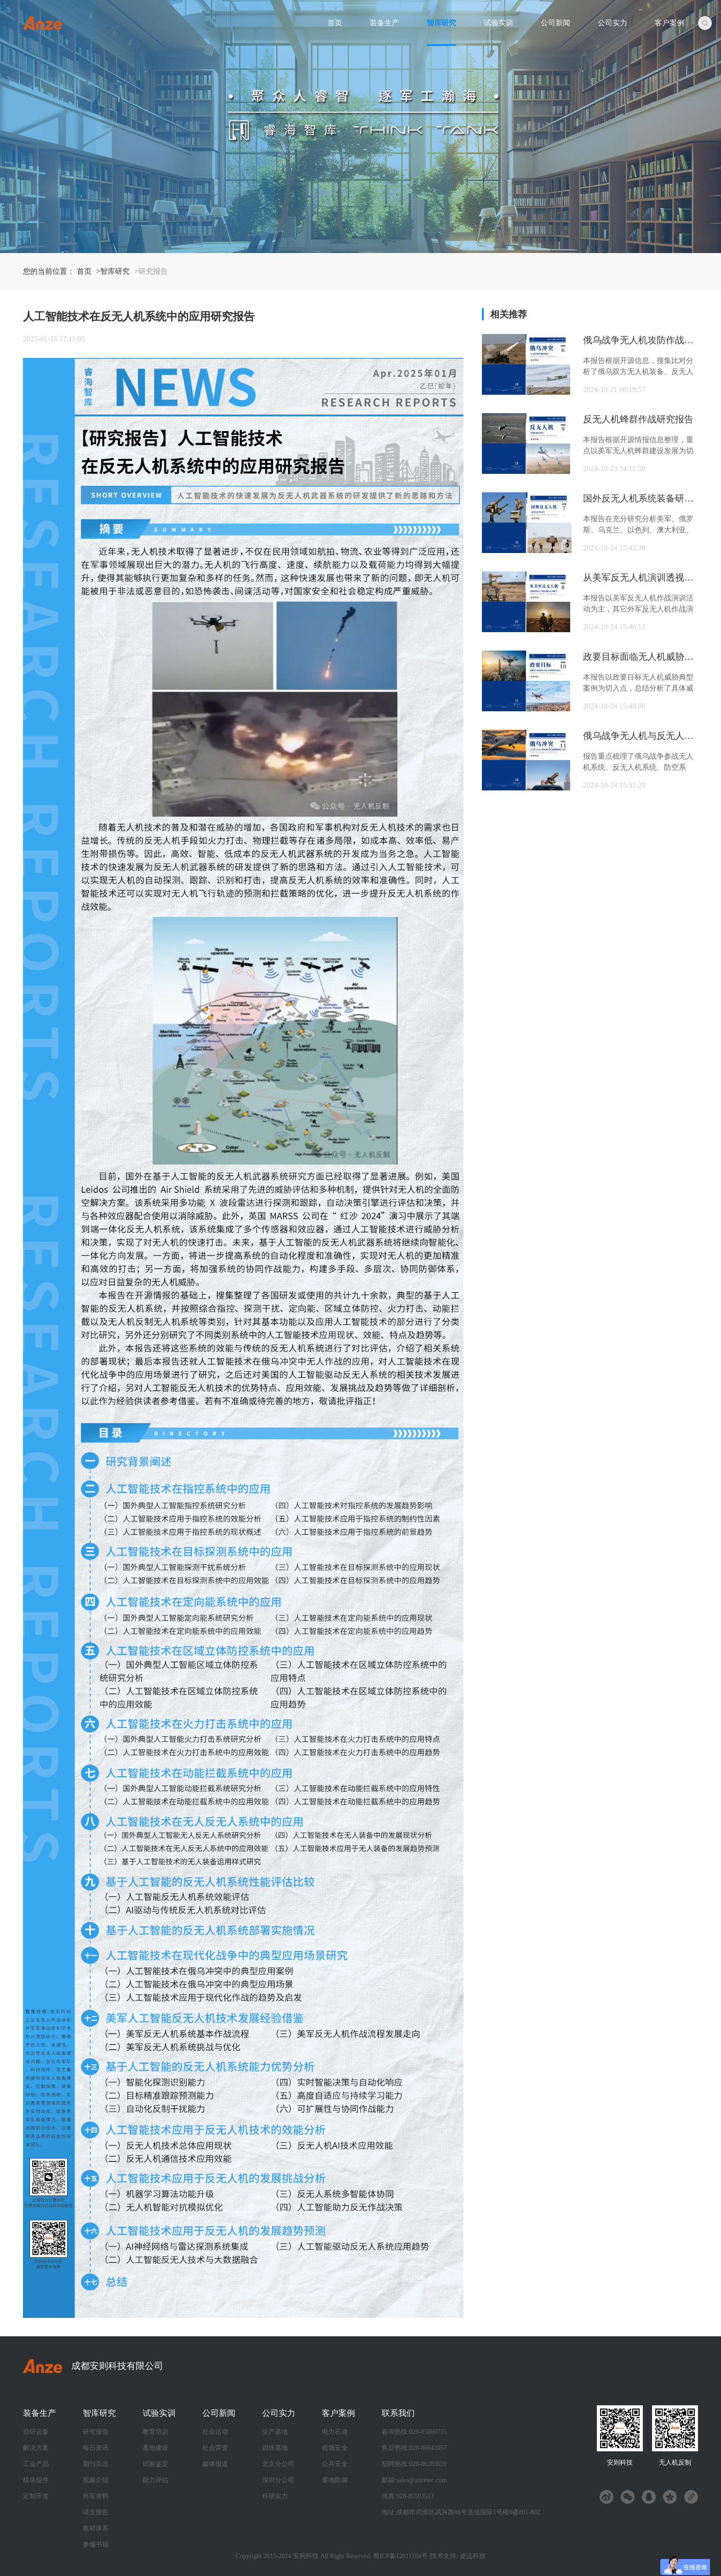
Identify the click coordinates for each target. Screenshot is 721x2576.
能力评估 (155, 2480)
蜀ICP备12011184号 (400, 2556)
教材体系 (96, 2528)
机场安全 (335, 2447)
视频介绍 (96, 2480)
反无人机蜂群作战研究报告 (638, 419)
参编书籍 (96, 2544)
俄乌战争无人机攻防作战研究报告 (640, 340)
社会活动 (215, 2431)
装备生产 (384, 23)
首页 (334, 23)
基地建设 (155, 2447)
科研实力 (275, 2496)
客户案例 (669, 23)
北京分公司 (278, 2464)
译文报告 (96, 2512)
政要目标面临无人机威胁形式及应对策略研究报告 (640, 656)
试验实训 (498, 23)
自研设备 (36, 2431)
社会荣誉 (215, 2447)
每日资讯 (96, 2447)
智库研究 (441, 23)
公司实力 (612, 23)
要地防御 (335, 2480)
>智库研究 (113, 271)
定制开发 (36, 2496)
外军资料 (96, 2496)
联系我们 (398, 2413)
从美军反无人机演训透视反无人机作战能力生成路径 (640, 577)
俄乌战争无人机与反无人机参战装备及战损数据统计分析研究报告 (640, 736)
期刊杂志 (96, 2464)
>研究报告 (151, 271)
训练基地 (275, 2447)
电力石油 (335, 2431)
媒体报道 (215, 2464)
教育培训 (155, 2431)
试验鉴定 (155, 2464)
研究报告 (96, 2431)
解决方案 (36, 2447)
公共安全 (335, 2464)
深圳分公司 (278, 2480)
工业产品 (36, 2464)
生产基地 (275, 2431)
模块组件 (36, 2480)
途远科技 (473, 2556)
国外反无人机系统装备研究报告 (640, 498)
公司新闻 (555, 23)
